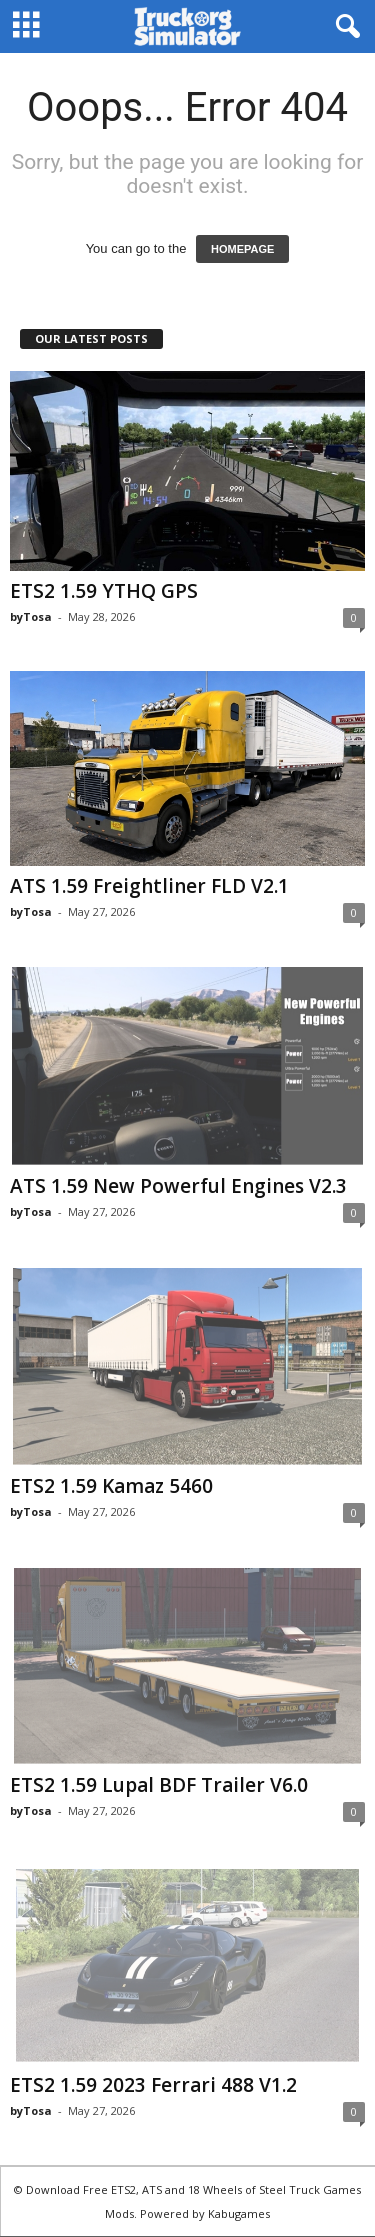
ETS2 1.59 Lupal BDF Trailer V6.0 (159, 1785)
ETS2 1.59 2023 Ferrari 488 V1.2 (153, 2085)
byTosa (31, 616)
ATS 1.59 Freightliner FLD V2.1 (149, 886)
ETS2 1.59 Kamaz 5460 (111, 1486)
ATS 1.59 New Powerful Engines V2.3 (178, 1186)
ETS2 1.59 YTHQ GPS (104, 591)
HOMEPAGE (242, 249)
